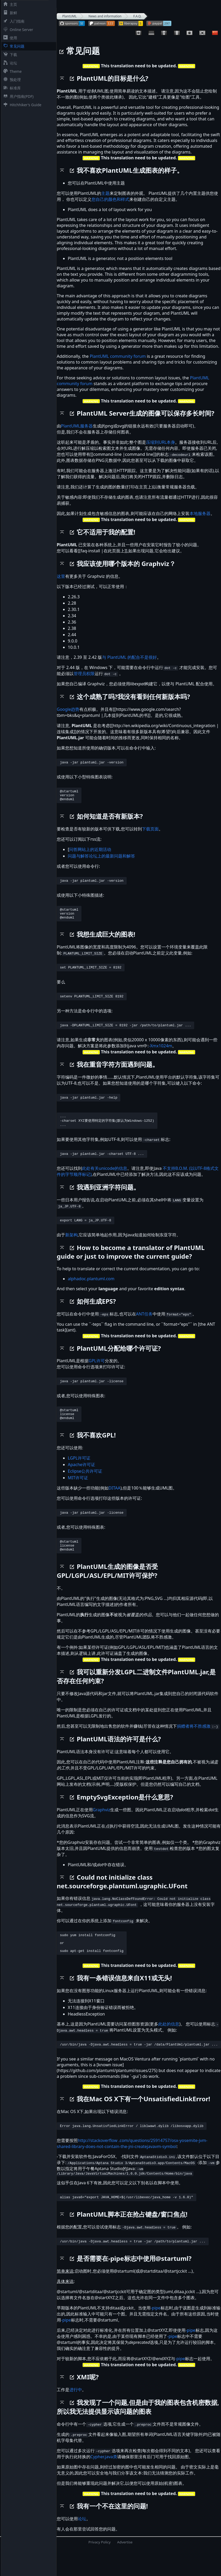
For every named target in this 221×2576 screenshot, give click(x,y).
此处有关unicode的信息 (104, 1180)
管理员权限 (84, 673)
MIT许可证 (78, 1494)
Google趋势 (68, 709)
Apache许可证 (81, 1480)
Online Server (17, 29)
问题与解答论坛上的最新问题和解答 (101, 859)
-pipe (156, 2335)
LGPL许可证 (79, 1474)
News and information (105, 16)
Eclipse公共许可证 (85, 1487)
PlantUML (69, 16)
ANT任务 (144, 1327)
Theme (11, 71)
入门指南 (12, 21)
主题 (105, 193)
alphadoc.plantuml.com (91, 1291)
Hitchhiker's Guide (21, 104)
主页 (9, 4)
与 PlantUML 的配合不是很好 (129, 657)
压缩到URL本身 (160, 442)
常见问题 (12, 46)
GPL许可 (97, 1373)
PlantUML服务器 (77, 426)
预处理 (11, 79)
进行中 (75, 2417)
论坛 (9, 62)
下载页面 (150, 832)
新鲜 (9, 12)
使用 (9, 37)
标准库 (11, 87)
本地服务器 (199, 513)
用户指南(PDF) (17, 96)
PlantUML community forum (118, 356)
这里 (61, 576)
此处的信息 (168, 2047)
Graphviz (101, 1829)
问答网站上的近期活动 (90, 852)
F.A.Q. (137, 16)
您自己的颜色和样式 (110, 199)
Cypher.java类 (103, 2484)
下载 (9, 54)
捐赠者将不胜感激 (193, 1745)
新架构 (71, 1248)
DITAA (114, 1504)
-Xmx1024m (160, 1054)
